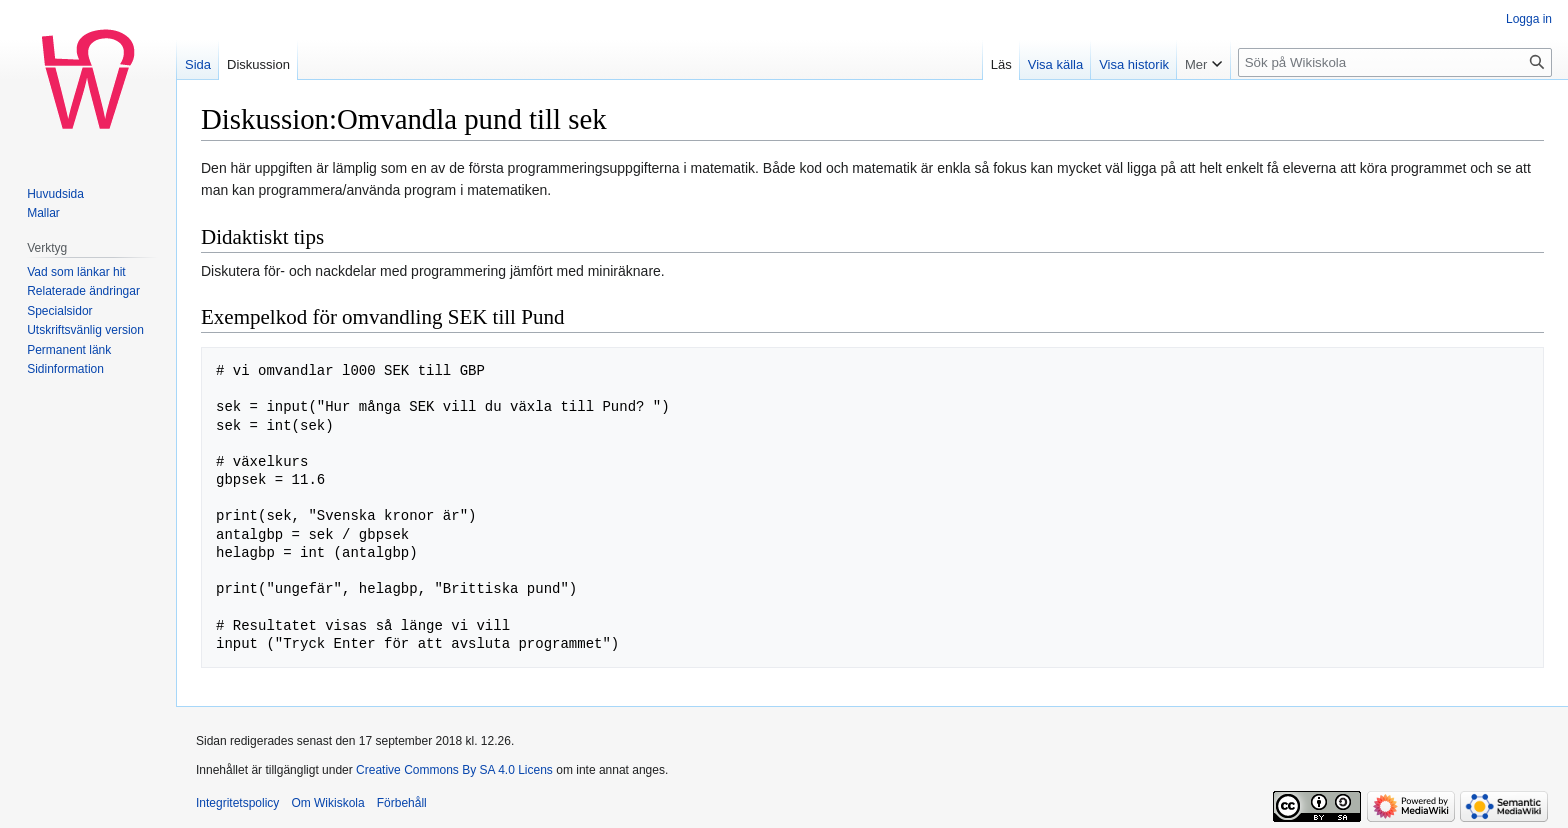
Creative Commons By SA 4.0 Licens (454, 770)
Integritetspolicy (237, 803)
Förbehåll (402, 803)
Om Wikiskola (327, 803)
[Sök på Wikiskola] (1395, 62)
